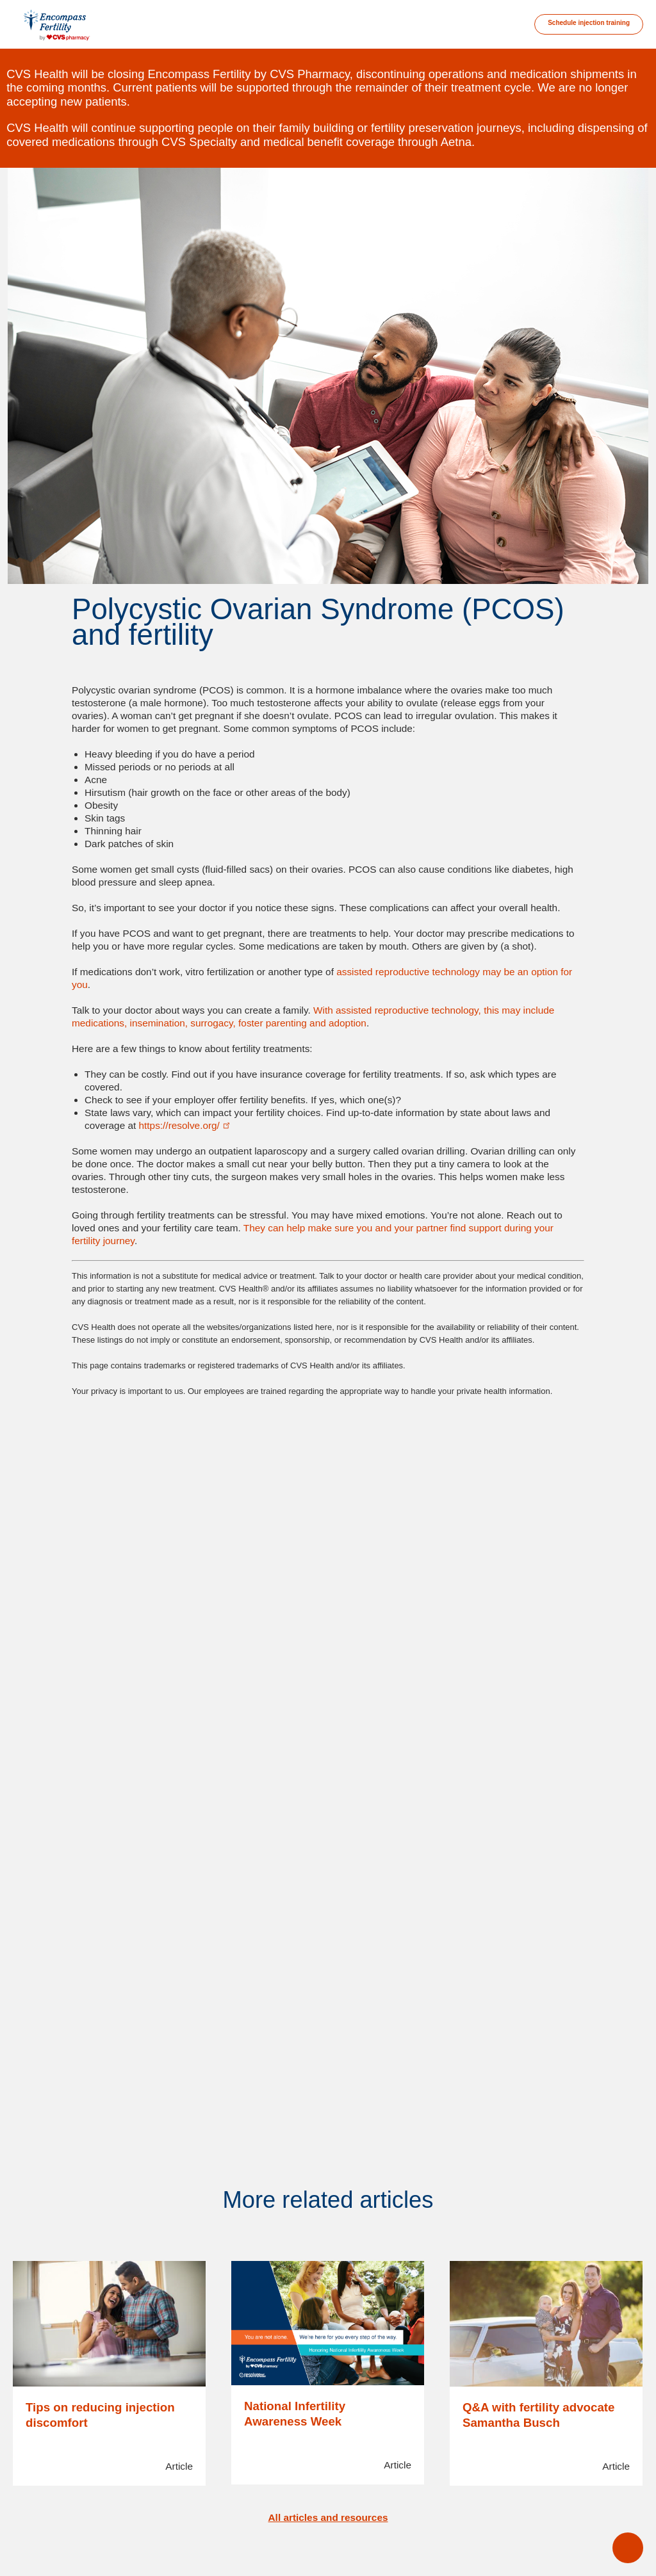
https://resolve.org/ (185, 1125)
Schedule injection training (589, 22)
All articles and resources (328, 2517)
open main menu (627, 2547)
